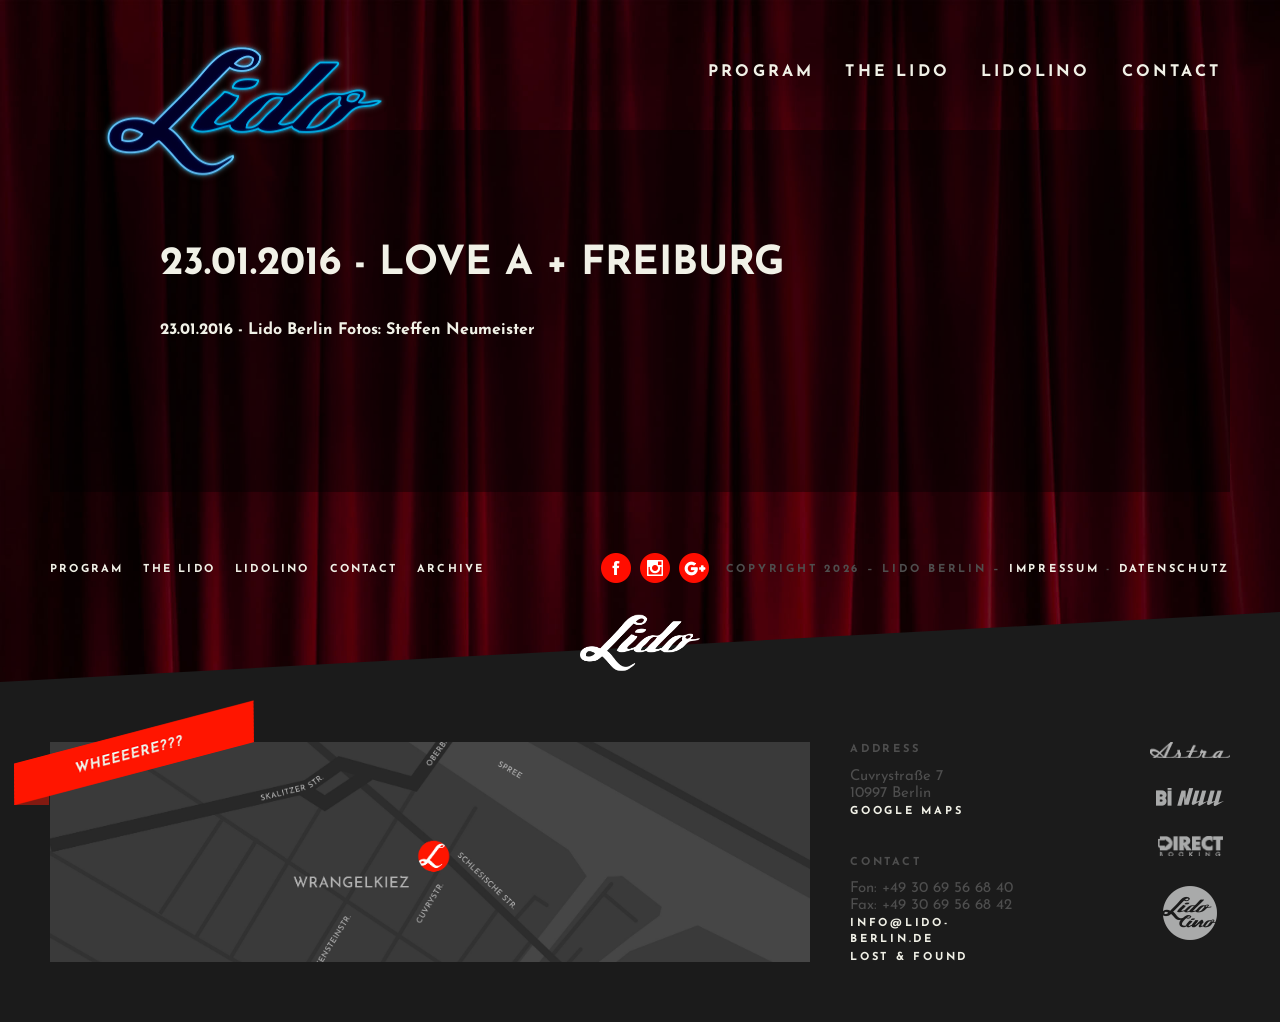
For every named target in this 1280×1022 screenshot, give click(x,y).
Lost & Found (909, 957)
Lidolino (1036, 72)
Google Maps (906, 811)
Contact (1171, 72)
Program (761, 72)
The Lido (897, 72)
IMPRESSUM (1054, 569)
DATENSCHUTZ (1174, 569)
